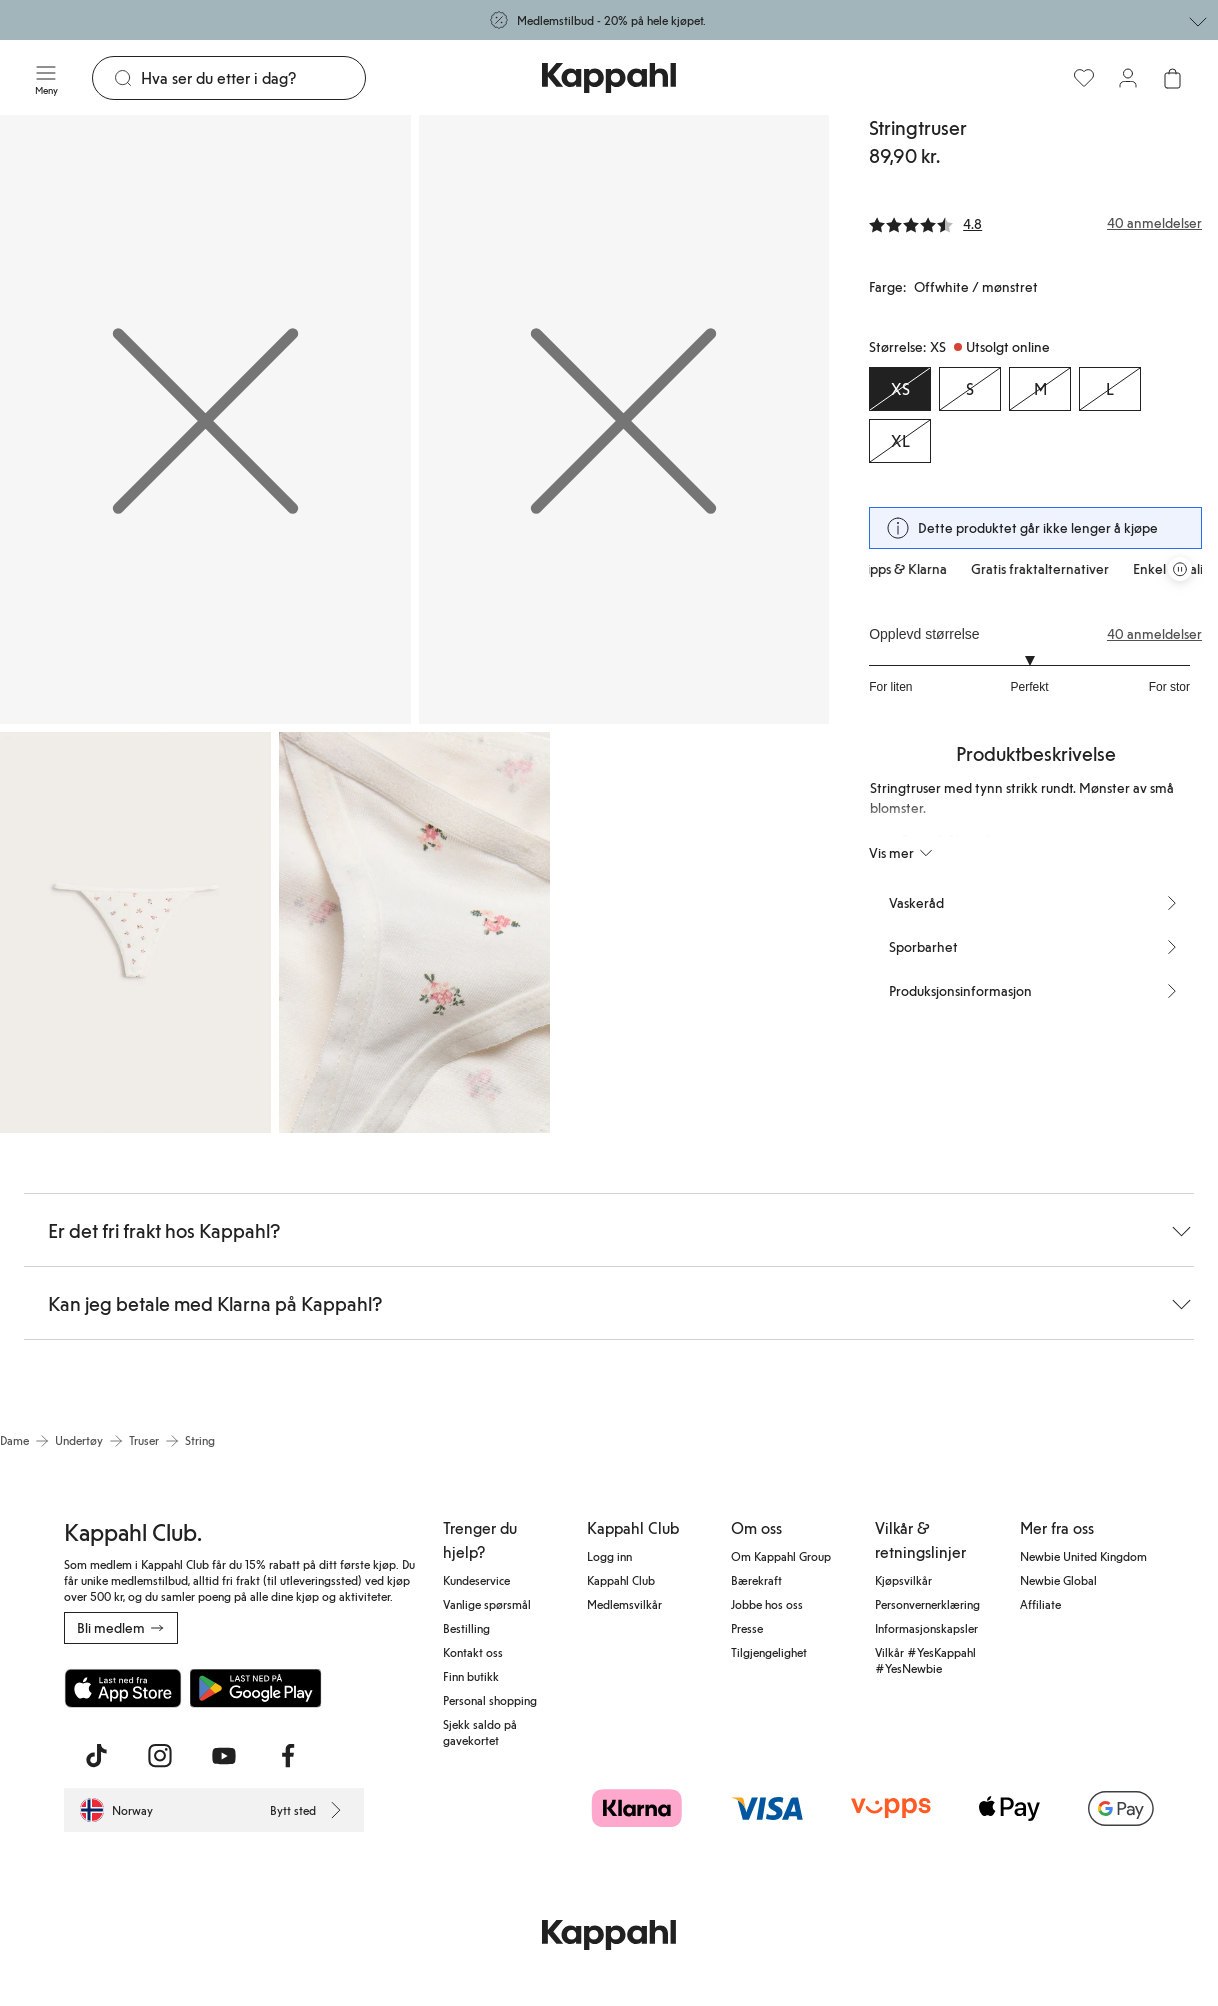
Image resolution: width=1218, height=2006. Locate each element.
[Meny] (46, 78)
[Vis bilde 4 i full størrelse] (414, 933)
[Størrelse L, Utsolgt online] (1110, 389)
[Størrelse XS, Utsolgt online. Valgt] (900, 389)
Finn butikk (471, 1676)
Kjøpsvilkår (903, 1580)
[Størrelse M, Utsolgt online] (1040, 389)
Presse (747, 1628)
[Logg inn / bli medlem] (1128, 78)
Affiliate (1040, 1604)
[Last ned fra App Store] (123, 1688)
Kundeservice (476, 1580)
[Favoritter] (1084, 78)
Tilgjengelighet (769, 1652)
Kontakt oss (473, 1652)
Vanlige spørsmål (487, 1604)
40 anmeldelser (1154, 634)
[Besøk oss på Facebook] (288, 1756)
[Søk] (253, 78)
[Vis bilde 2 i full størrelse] (624, 419)
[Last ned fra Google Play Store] (256, 1688)
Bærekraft (756, 1580)
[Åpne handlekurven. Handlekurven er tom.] (1172, 78)
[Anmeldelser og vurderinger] (1035, 223)
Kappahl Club (621, 1580)
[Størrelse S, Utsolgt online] (970, 389)
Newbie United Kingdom (1083, 1556)
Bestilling (466, 1628)
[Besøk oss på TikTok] (96, 1756)
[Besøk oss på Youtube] (224, 1756)
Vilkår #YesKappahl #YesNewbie (925, 1660)
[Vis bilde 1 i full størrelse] (205, 419)
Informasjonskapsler (926, 1628)
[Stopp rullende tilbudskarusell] (1180, 569)
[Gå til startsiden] (609, 78)
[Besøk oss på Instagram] (160, 1756)
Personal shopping (490, 1700)
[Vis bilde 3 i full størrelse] (135, 933)
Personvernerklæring (927, 1604)
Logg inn (609, 1556)
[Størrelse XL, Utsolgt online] (900, 441)
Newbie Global (1058, 1580)
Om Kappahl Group (781, 1556)
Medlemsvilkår (624, 1604)
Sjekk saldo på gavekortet (480, 1732)
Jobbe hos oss (767, 1604)
